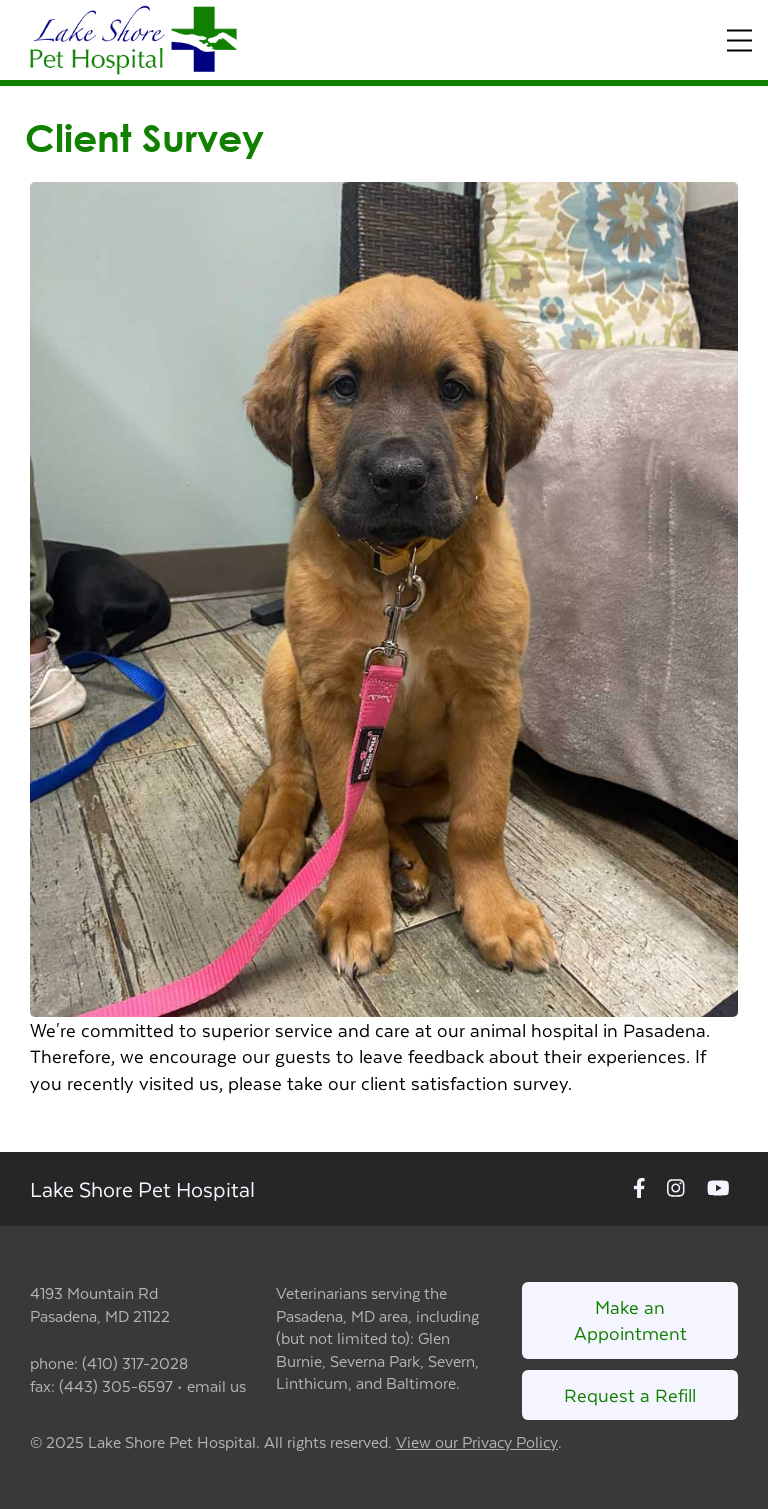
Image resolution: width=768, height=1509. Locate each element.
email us (216, 1385)
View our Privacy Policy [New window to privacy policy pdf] (477, 1442)
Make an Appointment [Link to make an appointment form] (630, 1319)
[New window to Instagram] (676, 1189)
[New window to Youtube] (718, 1189)
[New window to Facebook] (639, 1189)
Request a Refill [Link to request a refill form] (630, 1394)
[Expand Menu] (739, 40)
